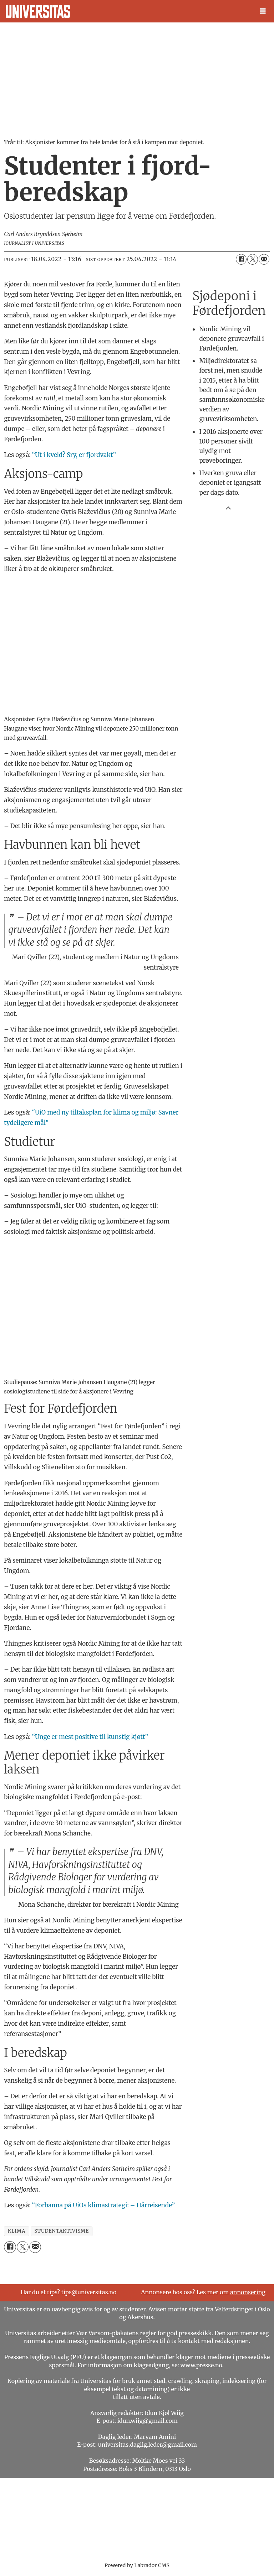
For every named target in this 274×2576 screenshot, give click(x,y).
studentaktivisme (61, 2231)
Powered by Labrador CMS (137, 2565)
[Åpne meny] (263, 11)
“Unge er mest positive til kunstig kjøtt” (90, 1737)
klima (16, 2231)
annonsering (247, 2292)
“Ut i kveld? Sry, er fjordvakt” (74, 455)
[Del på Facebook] (241, 259)
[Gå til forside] (38, 11)
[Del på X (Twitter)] (252, 259)
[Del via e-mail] (264, 259)
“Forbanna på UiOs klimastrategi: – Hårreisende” (103, 2205)
